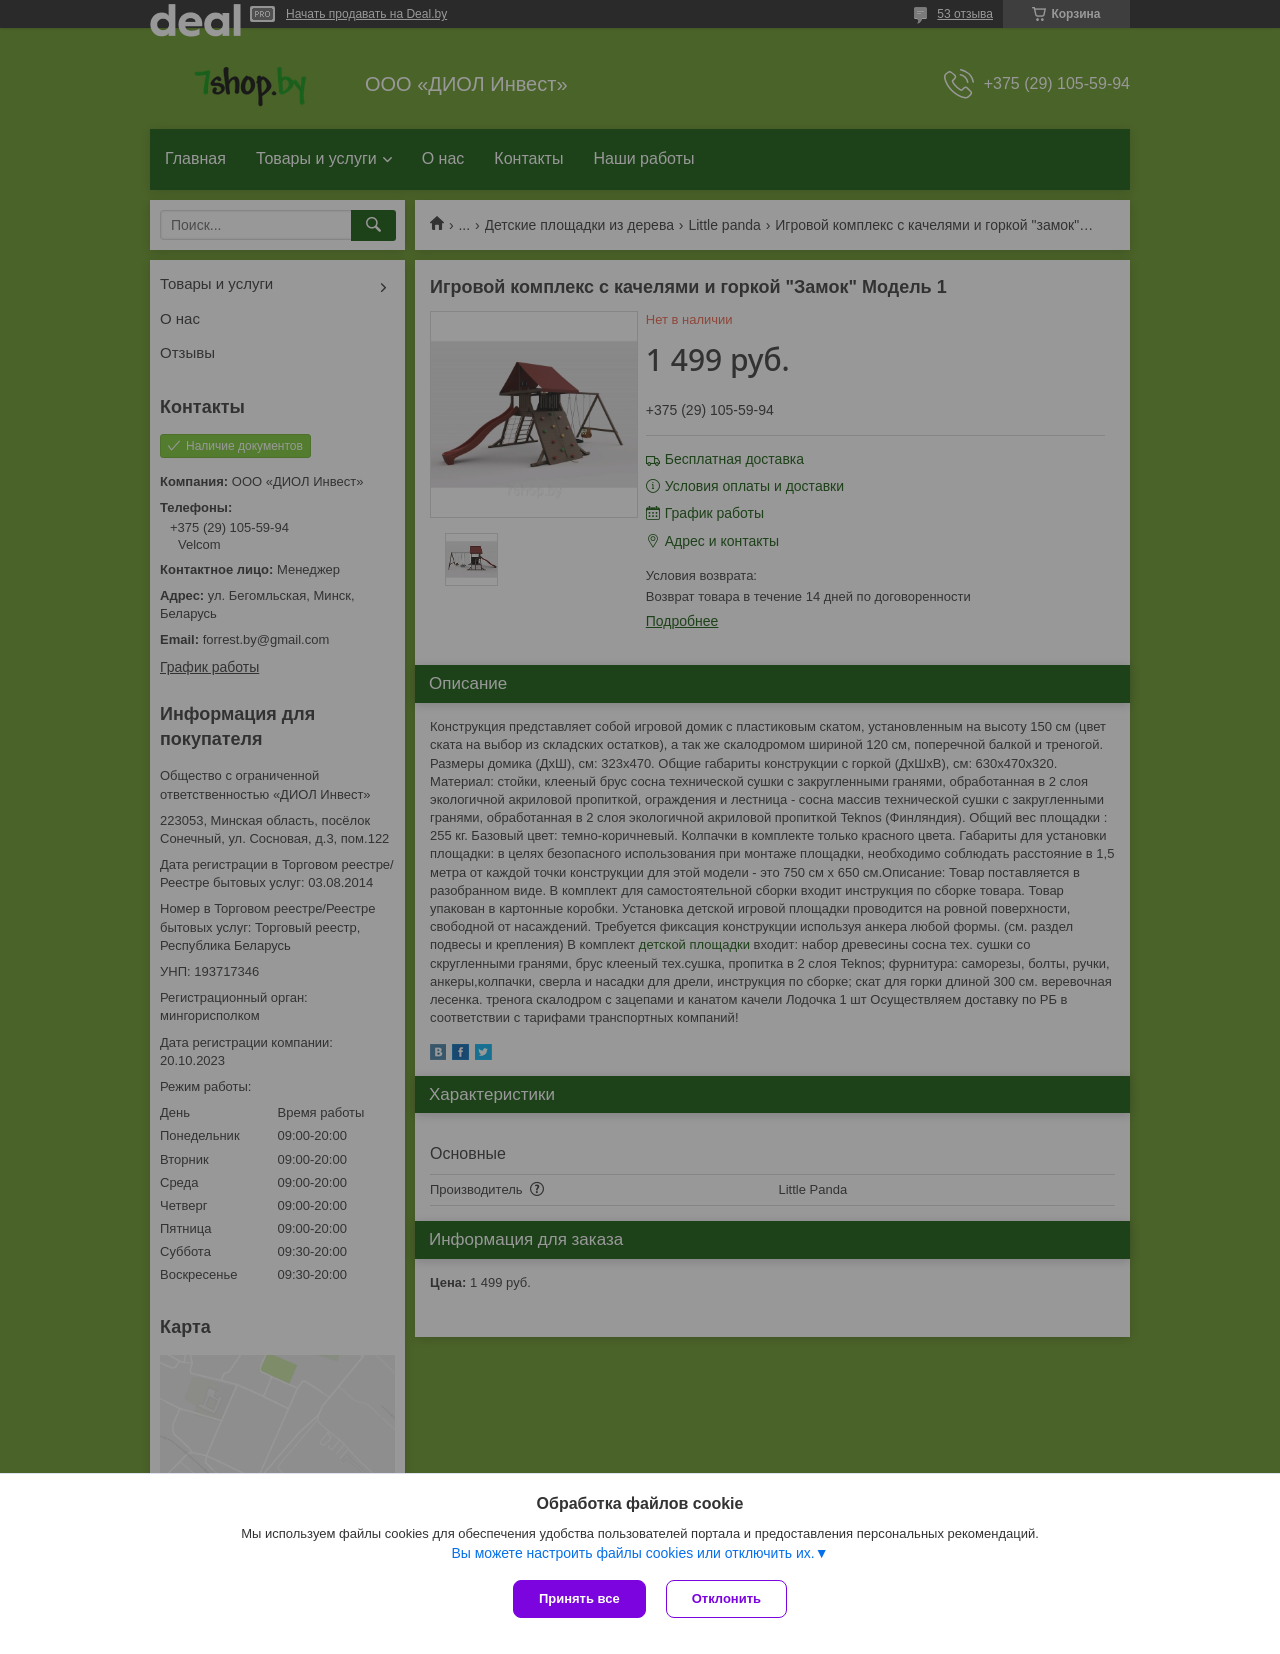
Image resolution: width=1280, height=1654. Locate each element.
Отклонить (726, 1598)
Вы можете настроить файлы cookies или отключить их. (632, 1553)
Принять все (579, 1598)
